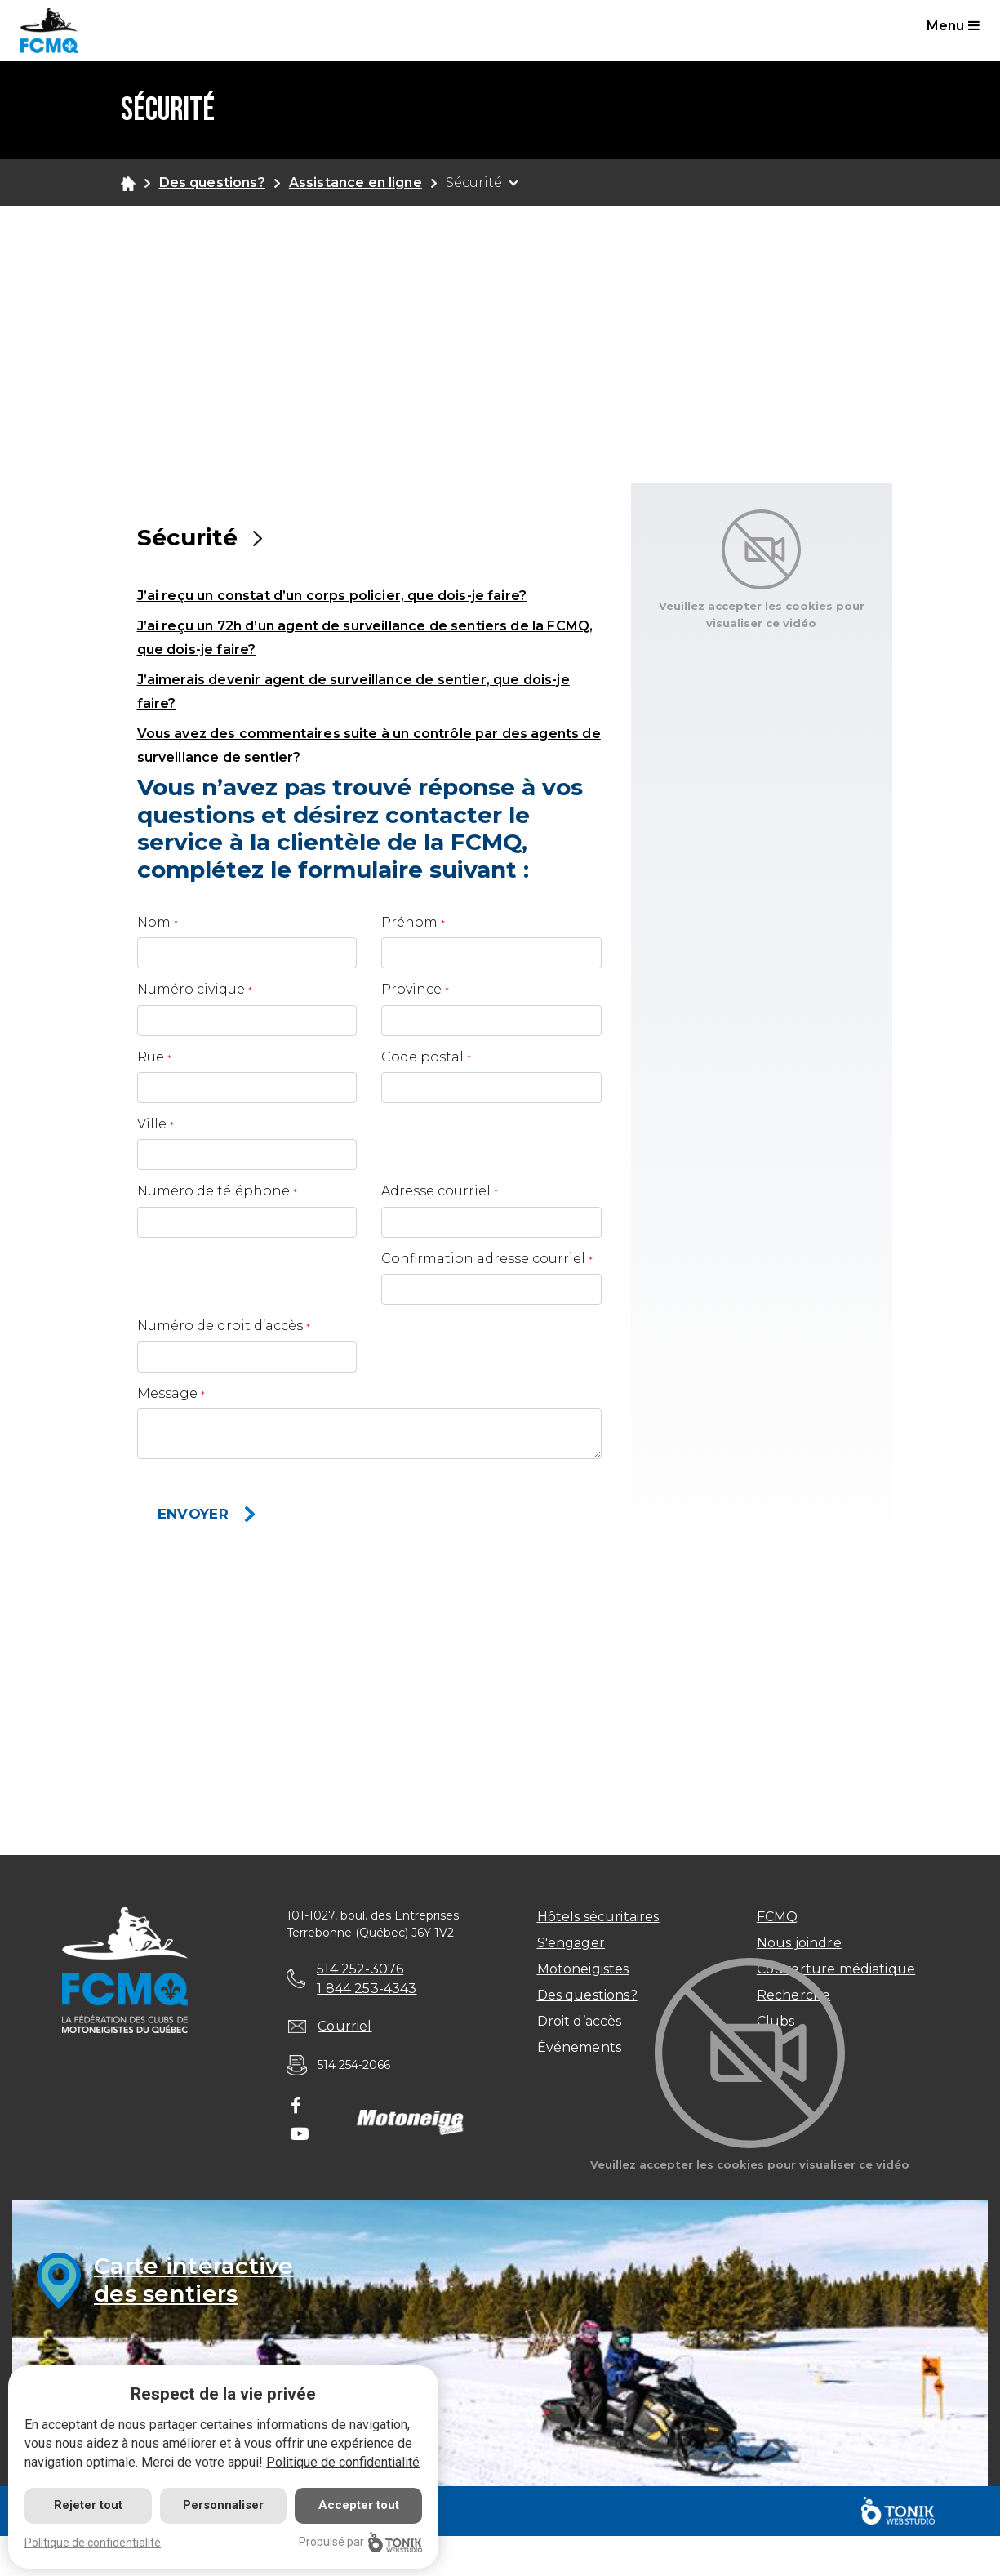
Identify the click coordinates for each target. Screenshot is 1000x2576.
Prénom (409, 922)
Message (167, 1393)
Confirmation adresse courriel (483, 1258)
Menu (953, 25)
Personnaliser (223, 2505)
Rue (150, 1057)
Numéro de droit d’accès (220, 1325)
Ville (152, 1124)
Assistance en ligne (355, 182)
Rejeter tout (88, 2505)
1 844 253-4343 (366, 1988)
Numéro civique (191, 989)
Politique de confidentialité (343, 2462)
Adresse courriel (436, 1191)
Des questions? (212, 182)
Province (411, 989)
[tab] (369, 594)
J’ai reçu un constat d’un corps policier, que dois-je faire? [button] (332, 595)
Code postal (422, 1057)
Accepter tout (358, 2505)
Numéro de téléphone (213, 1191)
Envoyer (193, 1514)
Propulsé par (360, 2542)
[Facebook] (295, 2107)
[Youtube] (299, 2135)
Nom (154, 922)
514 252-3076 (360, 1969)
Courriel (344, 2026)
